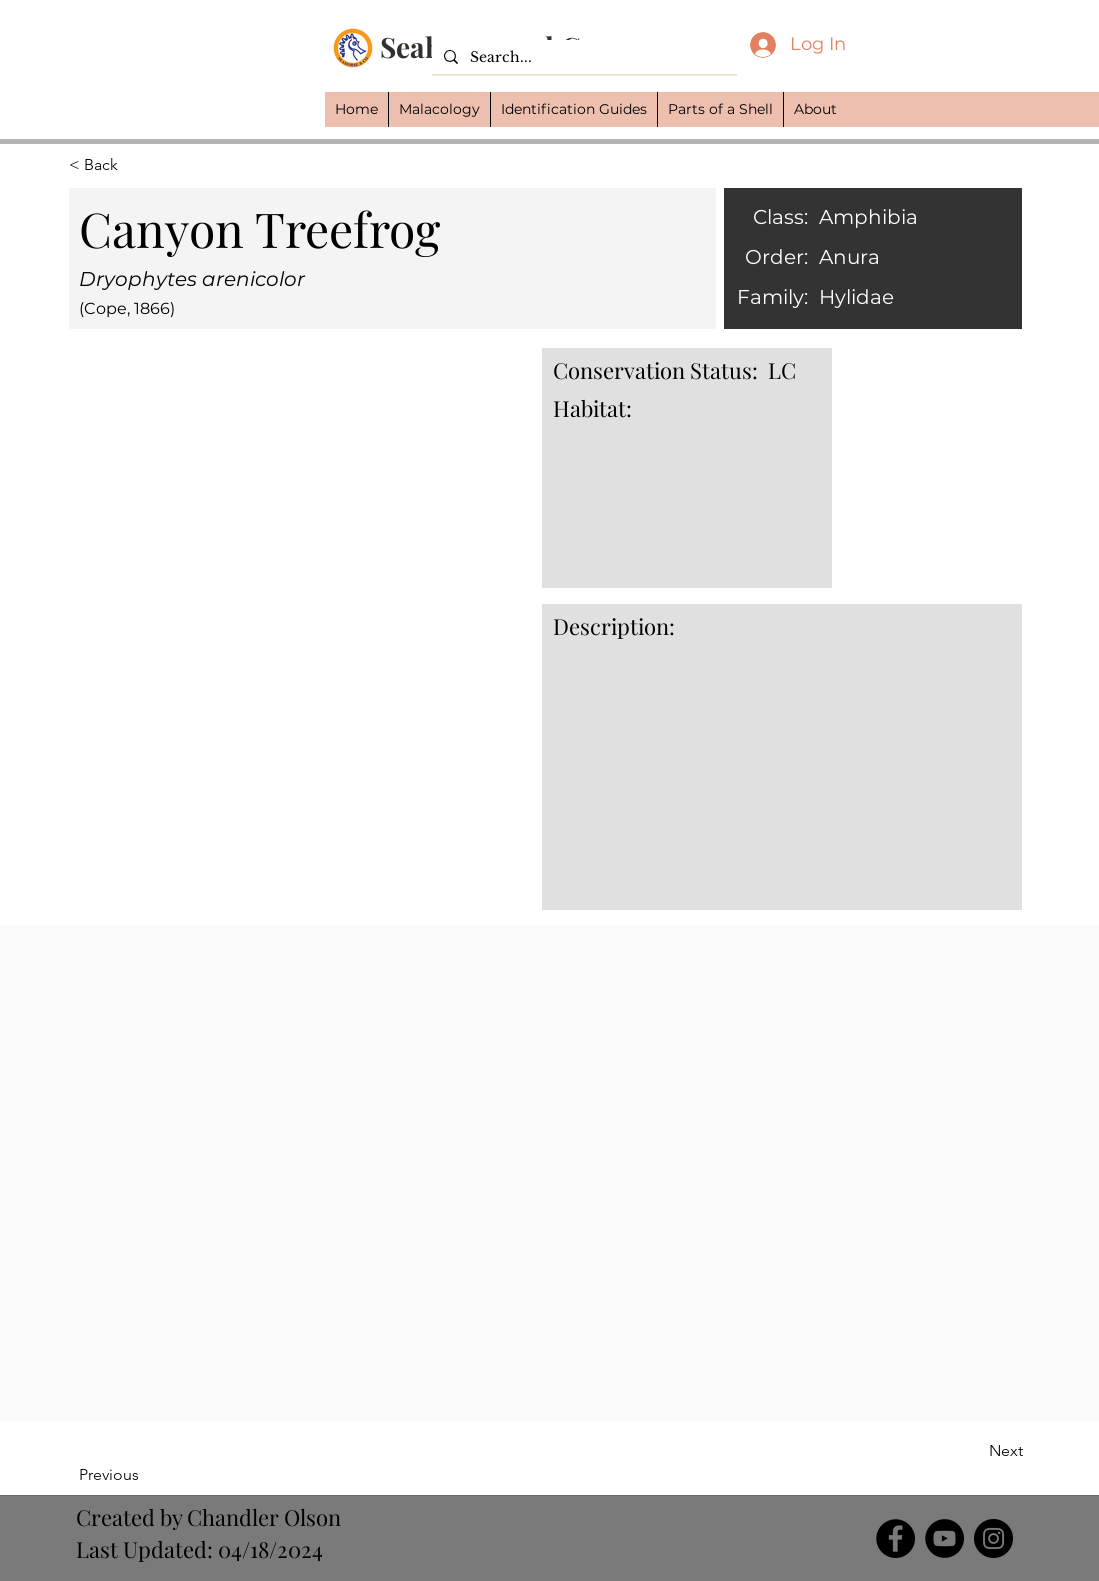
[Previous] (144, 1475)
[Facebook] (895, 1538)
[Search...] (582, 58)
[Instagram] (993, 1538)
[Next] (973, 1451)
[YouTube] (944, 1538)
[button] (439, 109)
